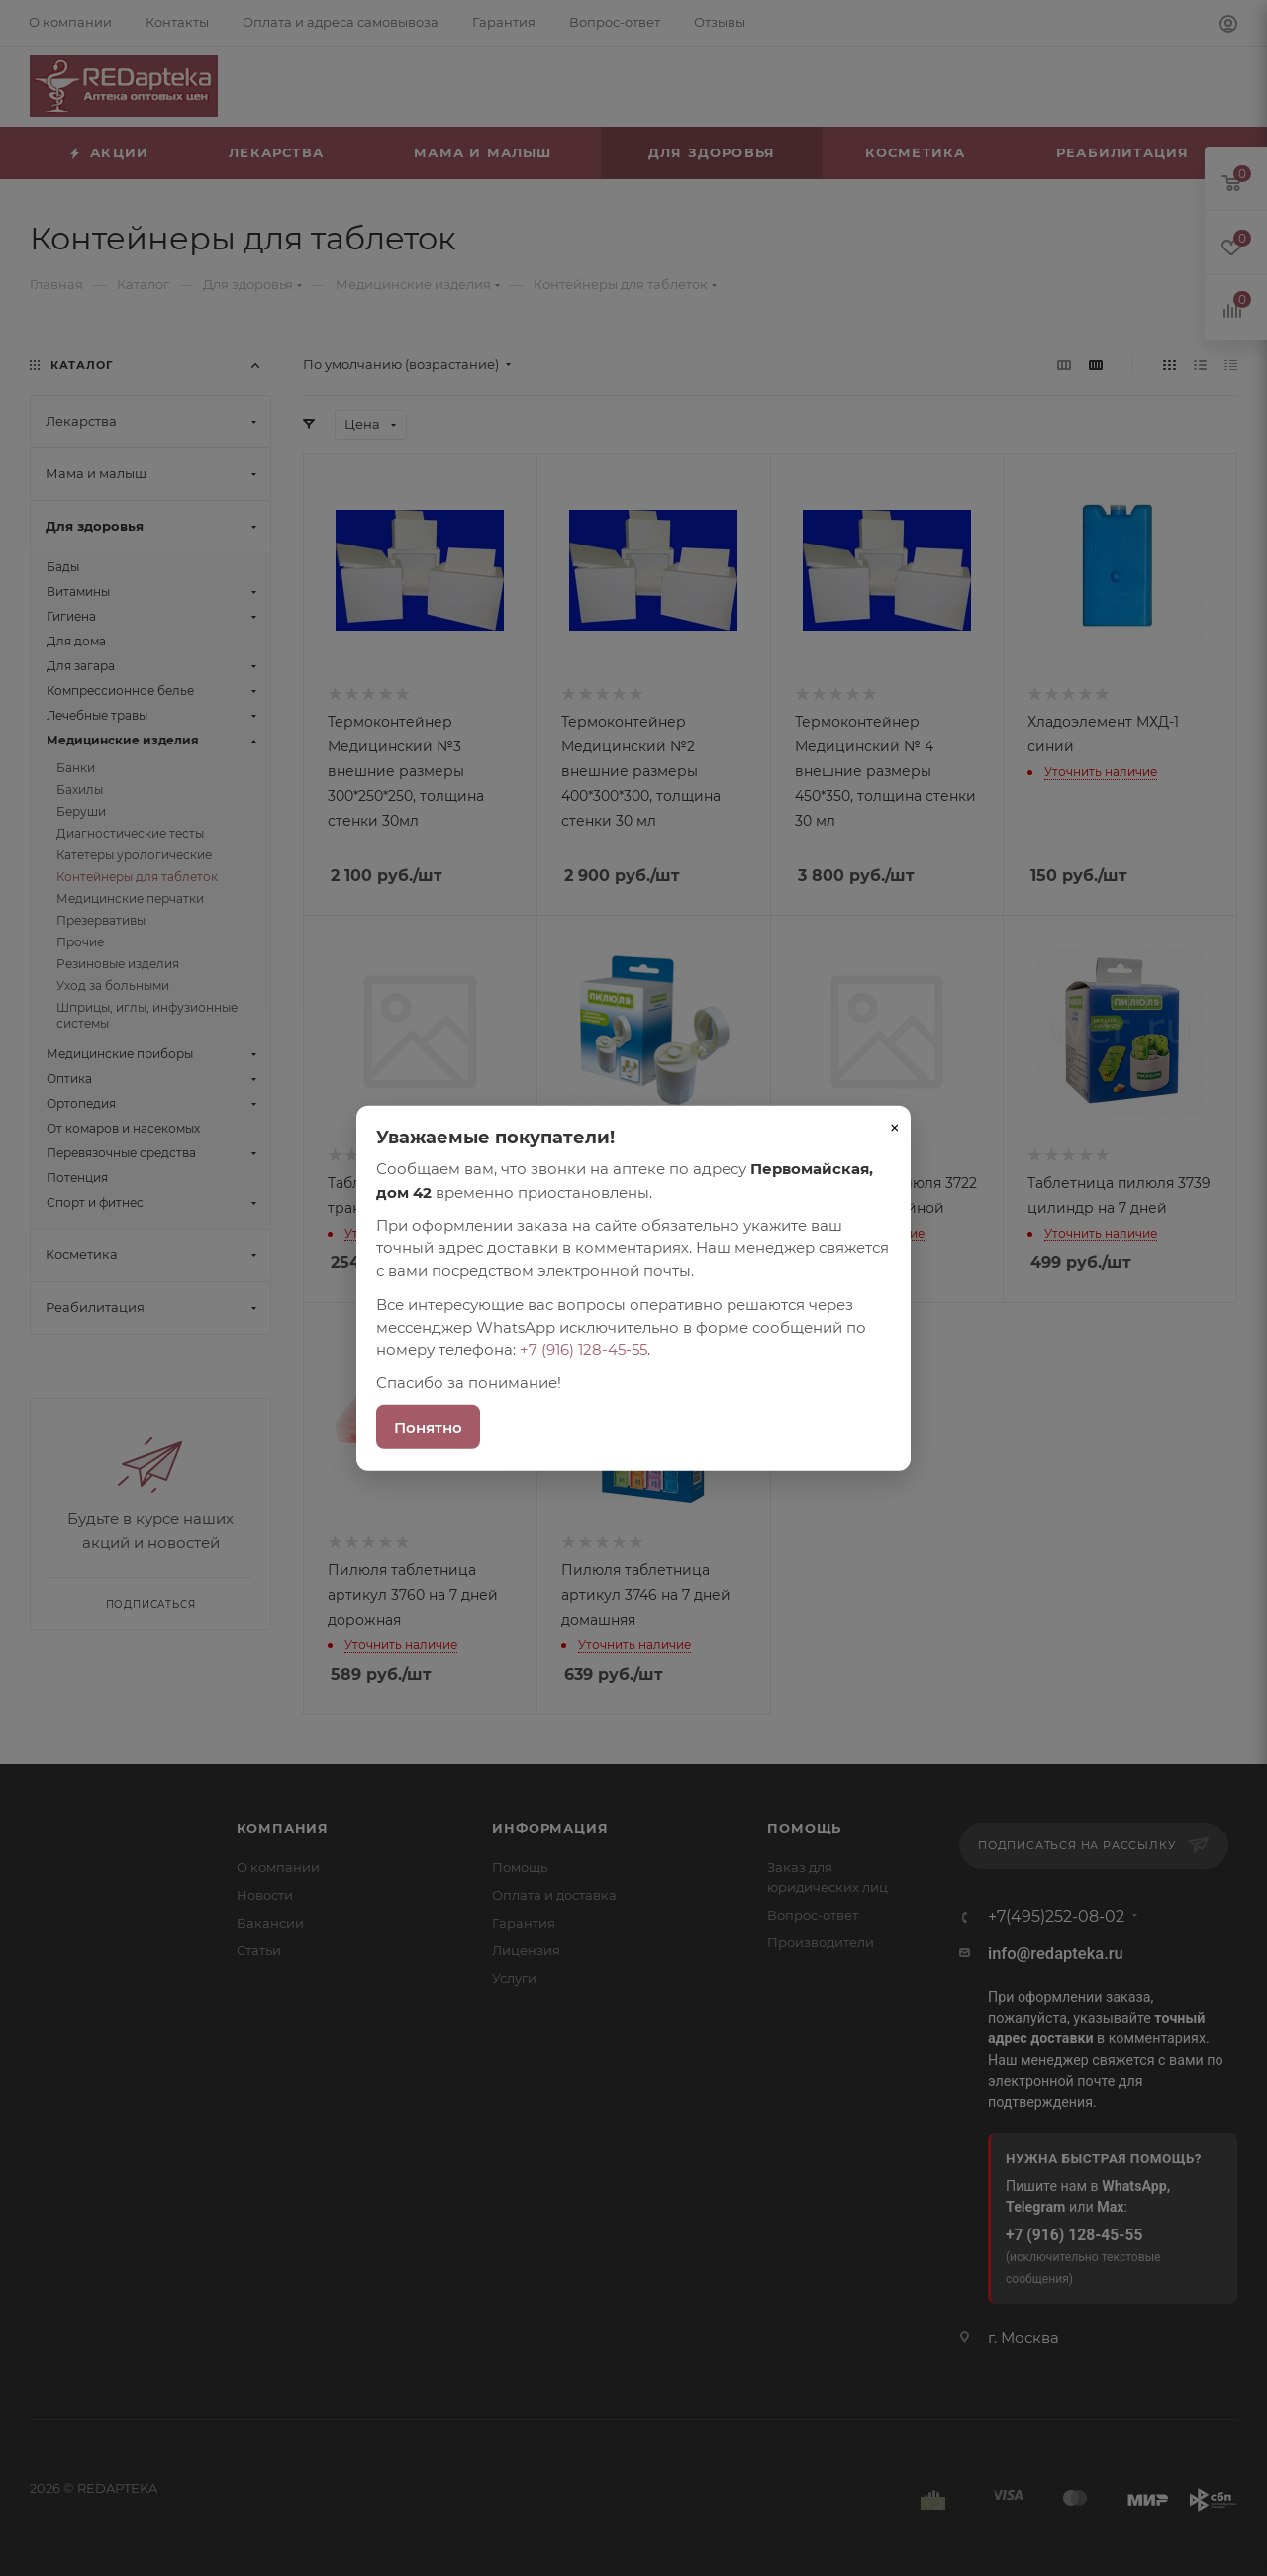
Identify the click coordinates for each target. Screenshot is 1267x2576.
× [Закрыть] (895, 1127)
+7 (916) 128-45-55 (583, 1349)
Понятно (428, 1426)
